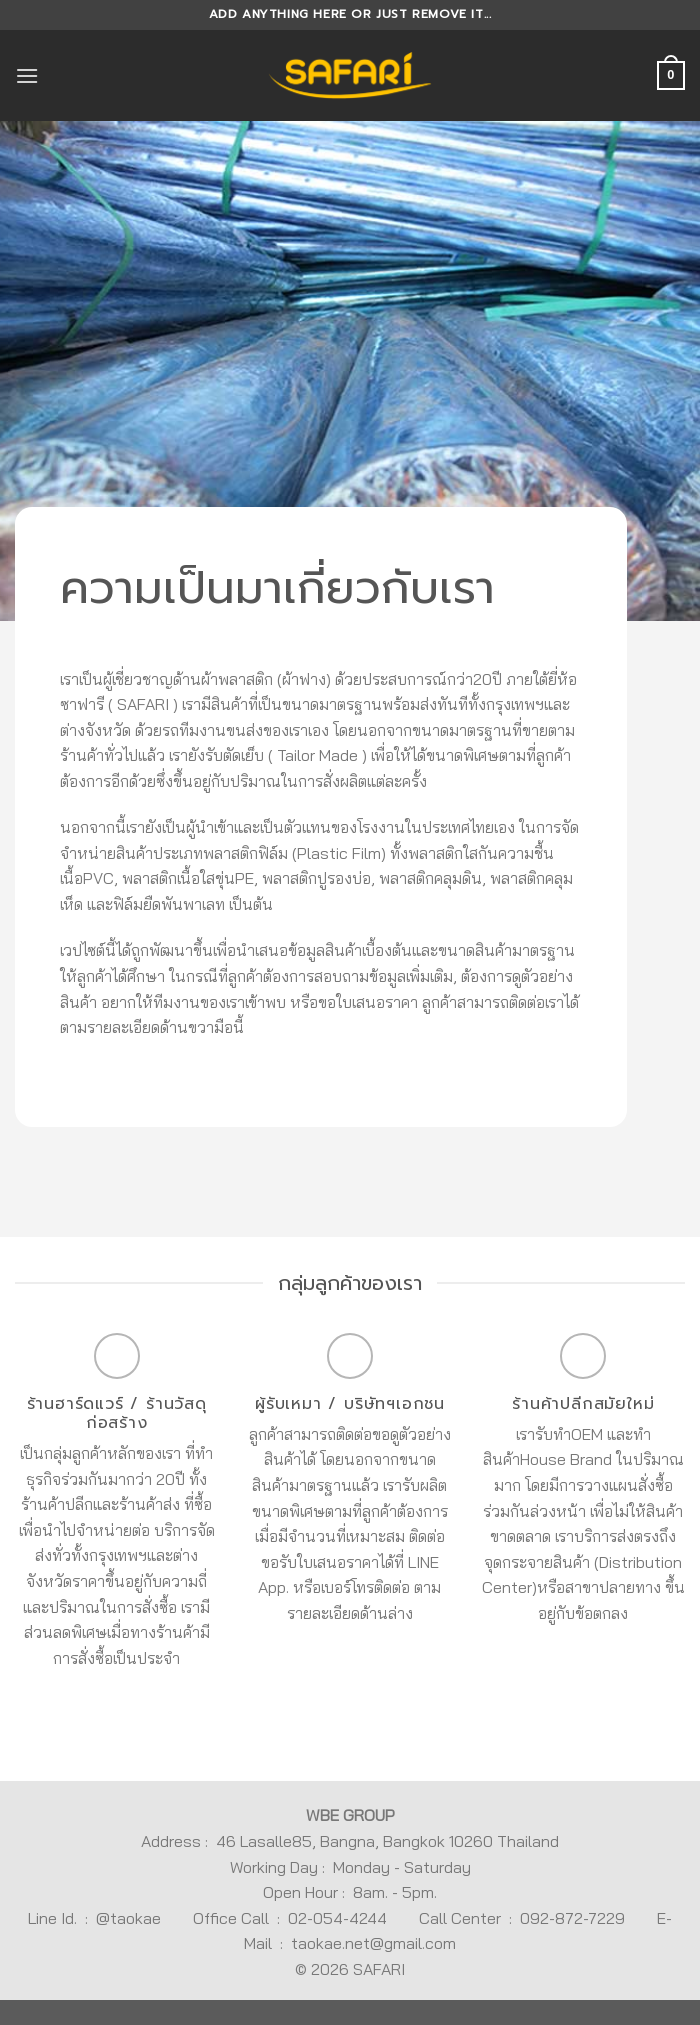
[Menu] (27, 75)
